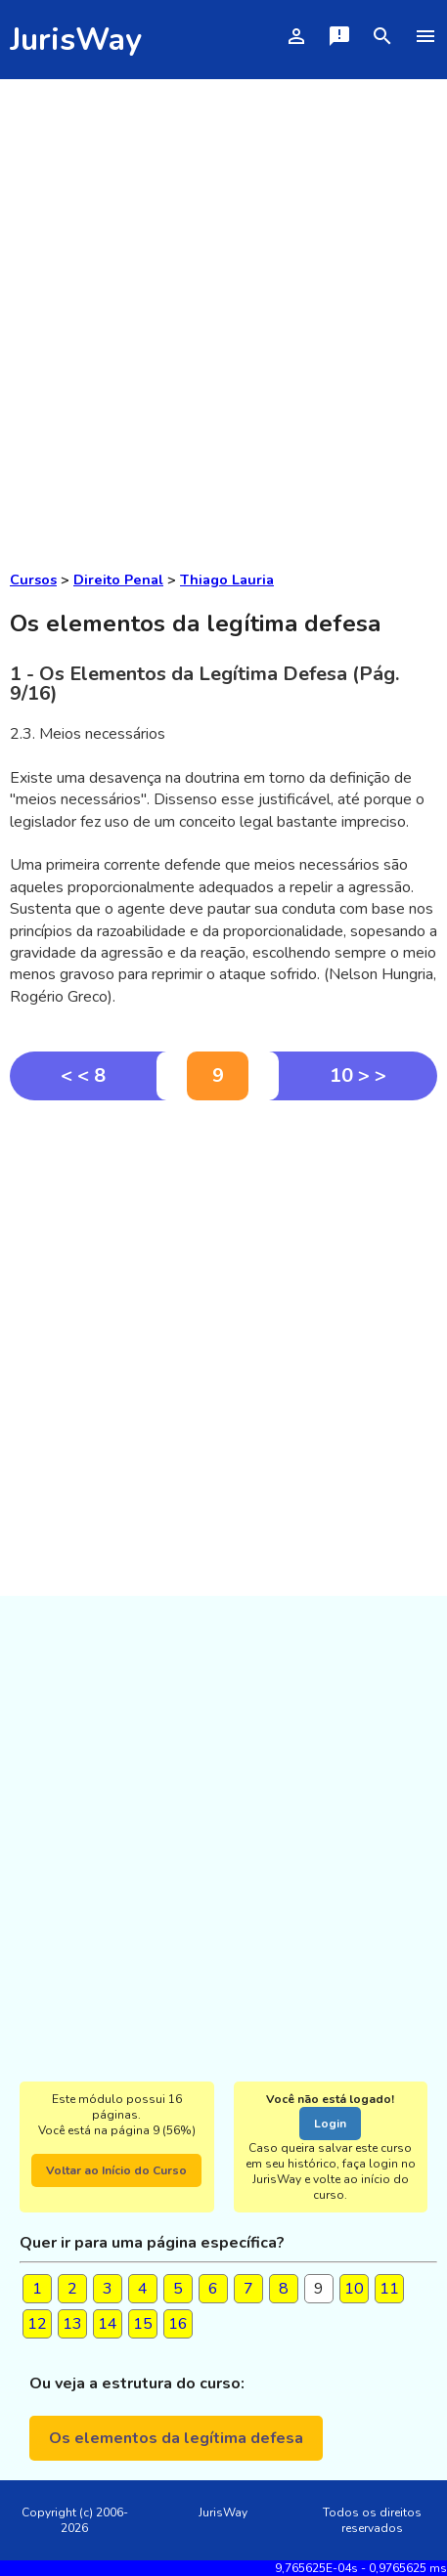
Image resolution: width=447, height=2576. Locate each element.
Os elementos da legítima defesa (176, 2438)
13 (72, 2324)
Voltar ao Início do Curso (116, 2170)
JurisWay (76, 40)
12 (37, 2324)
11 (389, 2288)
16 (178, 2324)
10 (354, 2288)
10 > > (358, 1075)
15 (143, 2324)
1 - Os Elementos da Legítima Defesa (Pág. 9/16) (204, 684)
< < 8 (83, 1075)
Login (330, 2123)
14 (107, 2324)
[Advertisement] (223, 312)
